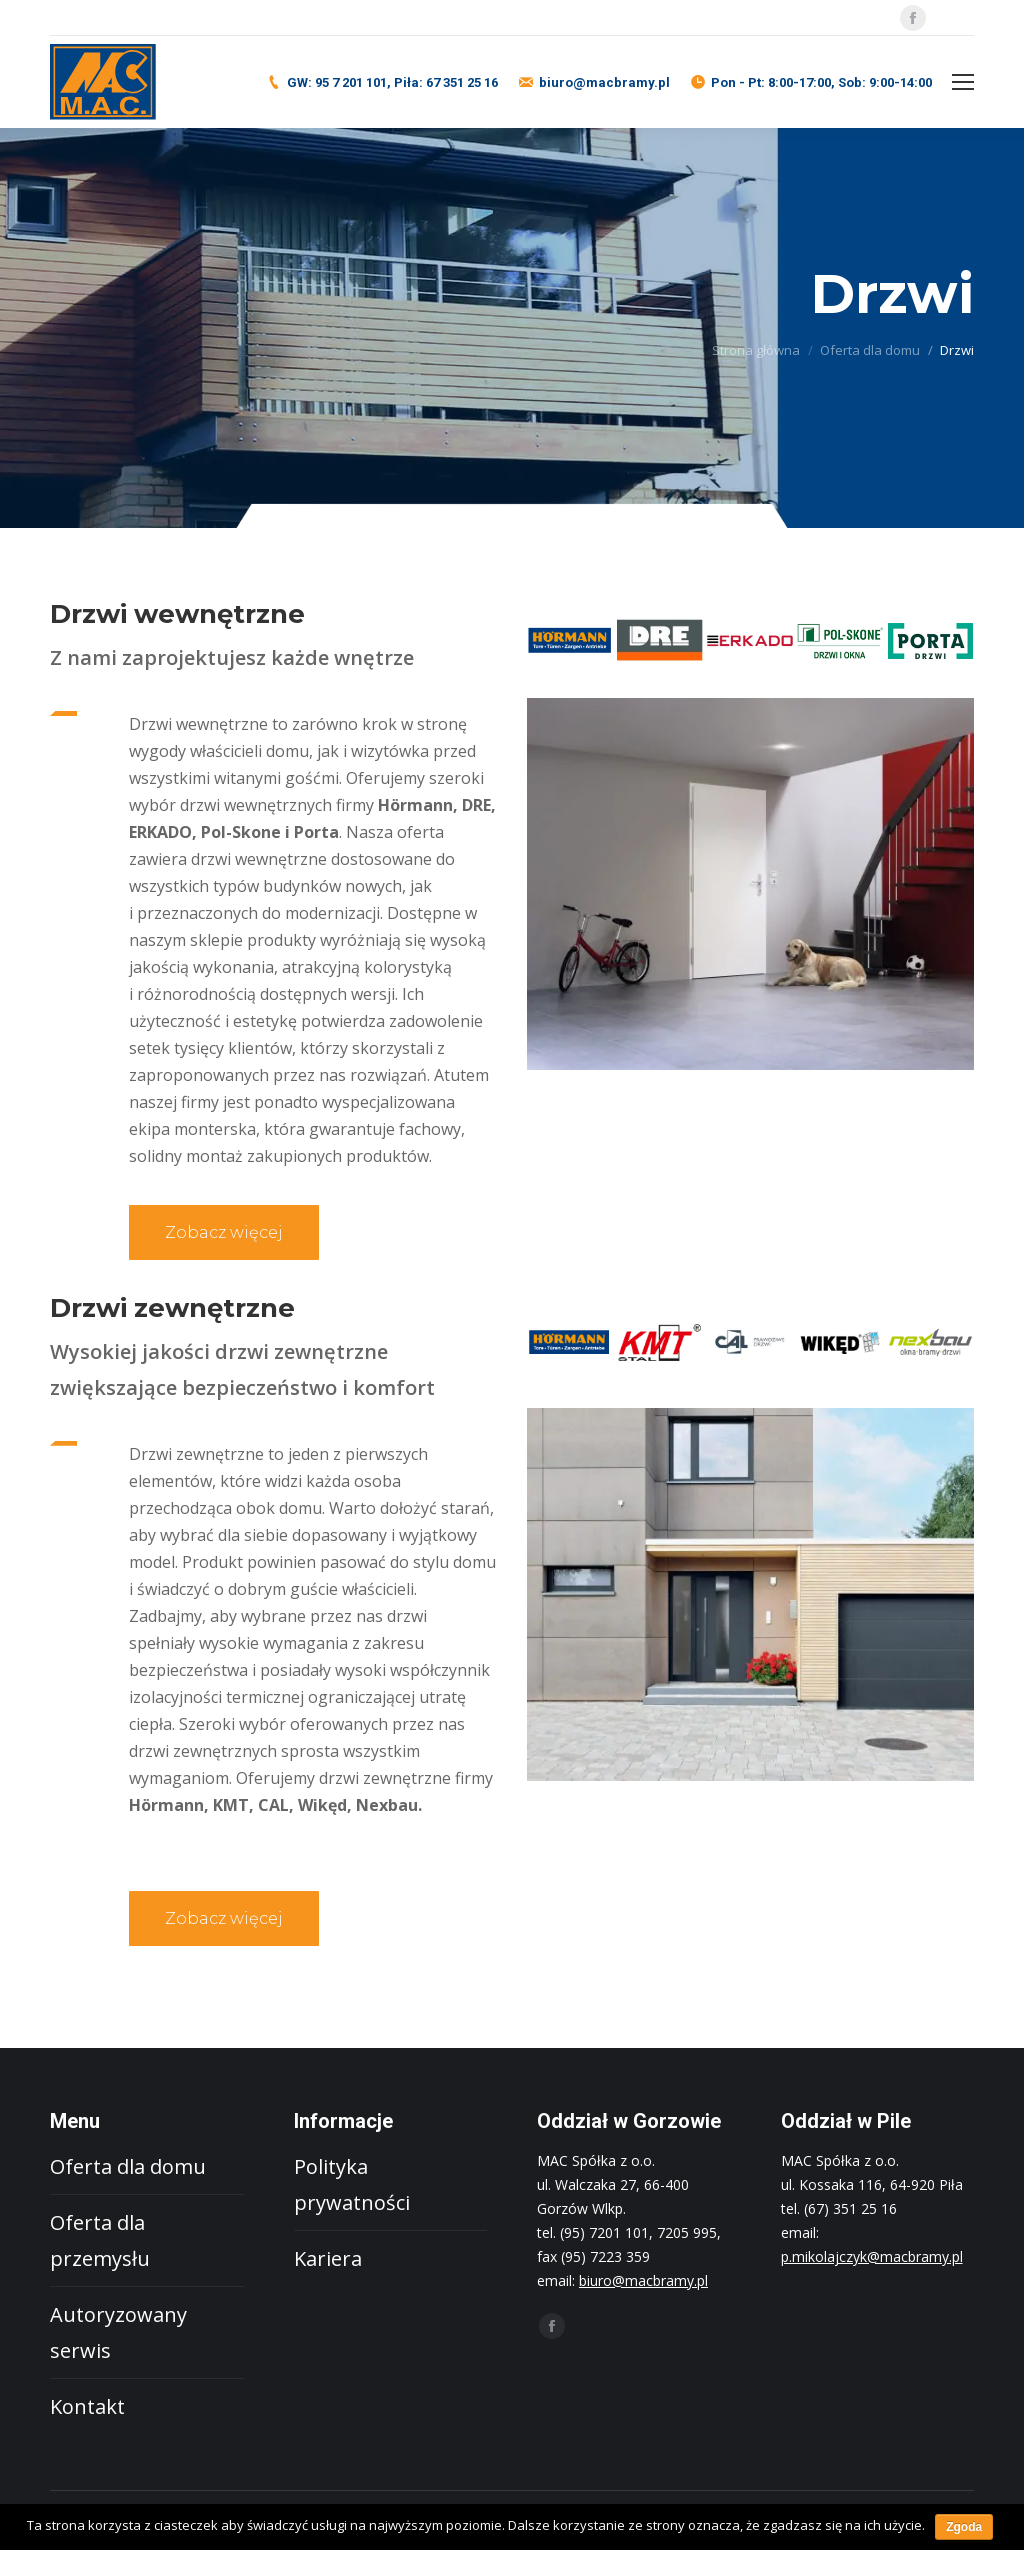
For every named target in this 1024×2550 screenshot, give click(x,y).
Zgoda (964, 2527)
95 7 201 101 (351, 82)
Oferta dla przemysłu (100, 2240)
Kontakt (87, 2406)
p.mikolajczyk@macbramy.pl (872, 2256)
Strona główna (756, 350)
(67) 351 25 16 (850, 2208)
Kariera (328, 2258)
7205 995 (687, 2232)
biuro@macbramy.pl (604, 82)
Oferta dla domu (870, 350)
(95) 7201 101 (604, 2232)
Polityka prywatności (352, 2184)
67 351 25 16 (462, 82)
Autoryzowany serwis (118, 2332)
